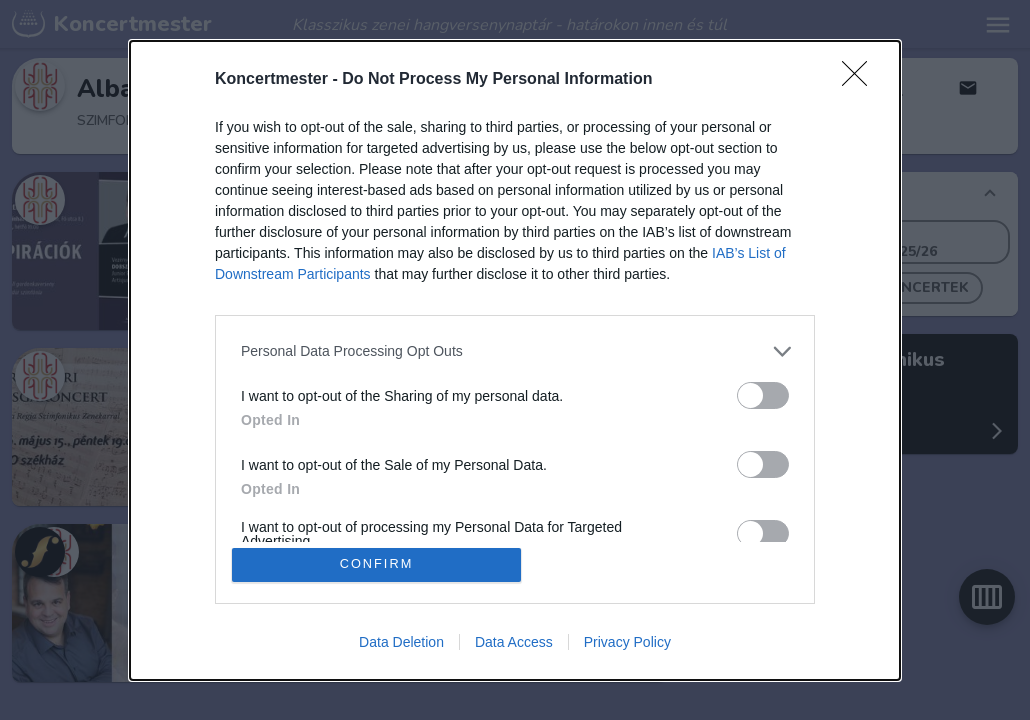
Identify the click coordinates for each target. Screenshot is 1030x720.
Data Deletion (401, 642)
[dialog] (515, 360)
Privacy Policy (627, 642)
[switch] (763, 394)
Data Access (514, 642)
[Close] (861, 79)
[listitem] (515, 350)
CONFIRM (377, 564)
